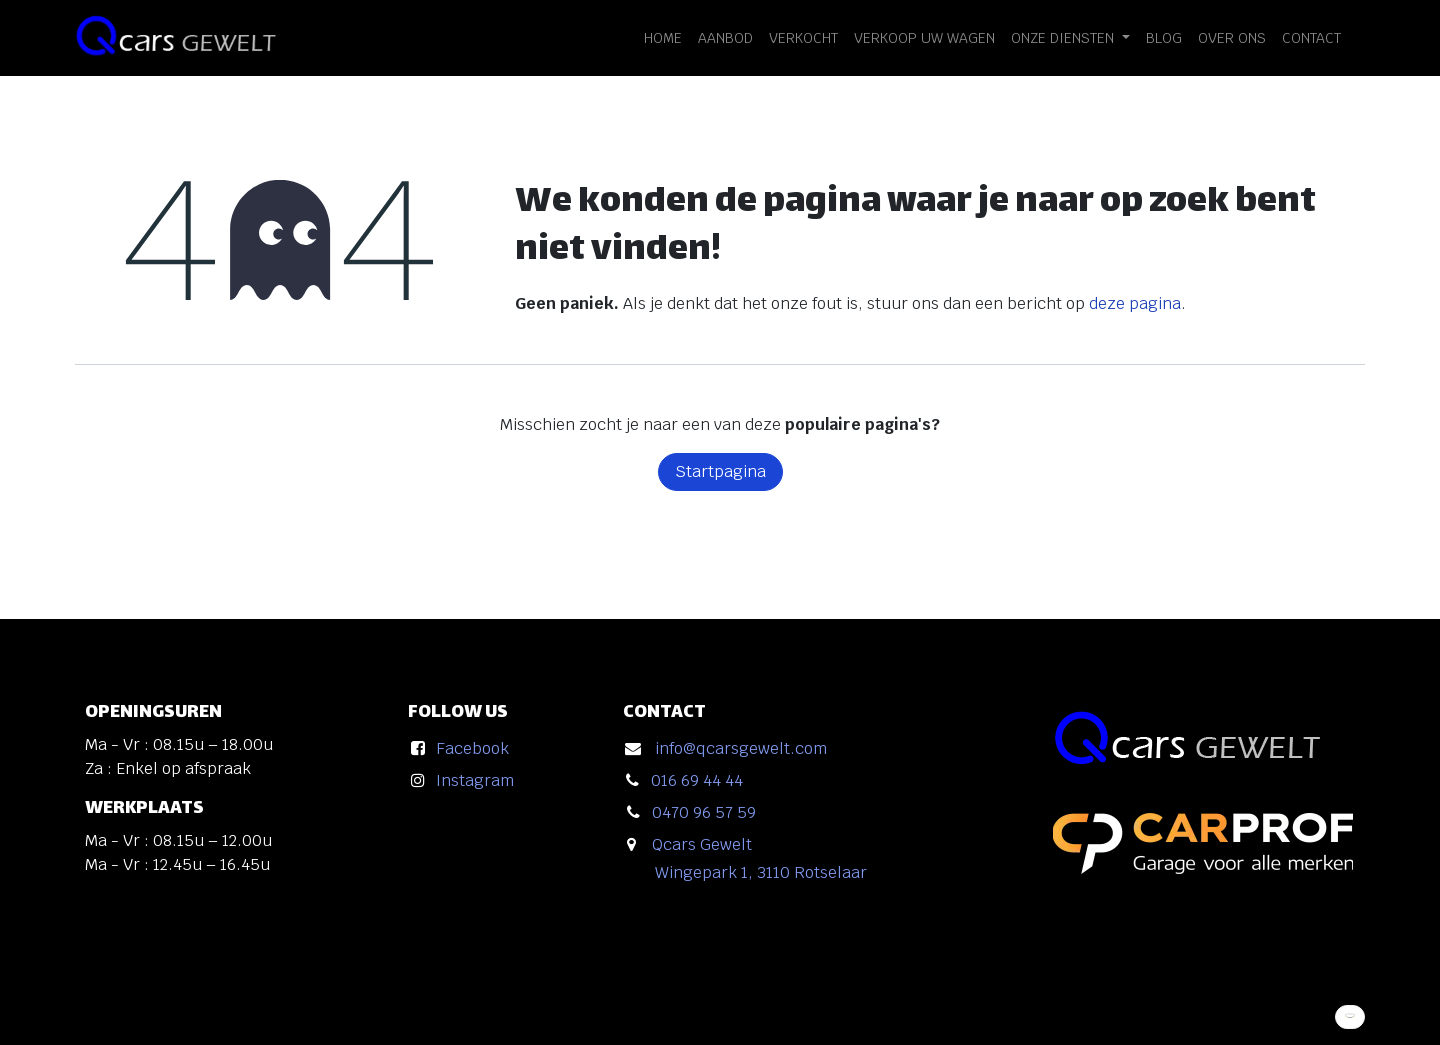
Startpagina (720, 471)
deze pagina (1135, 303)
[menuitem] (663, 38)
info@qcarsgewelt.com (741, 748)
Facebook (472, 748)
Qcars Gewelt (702, 844)
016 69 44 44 (697, 780)
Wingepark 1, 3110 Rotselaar (761, 872)
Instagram (475, 780)
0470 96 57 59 (704, 812)
